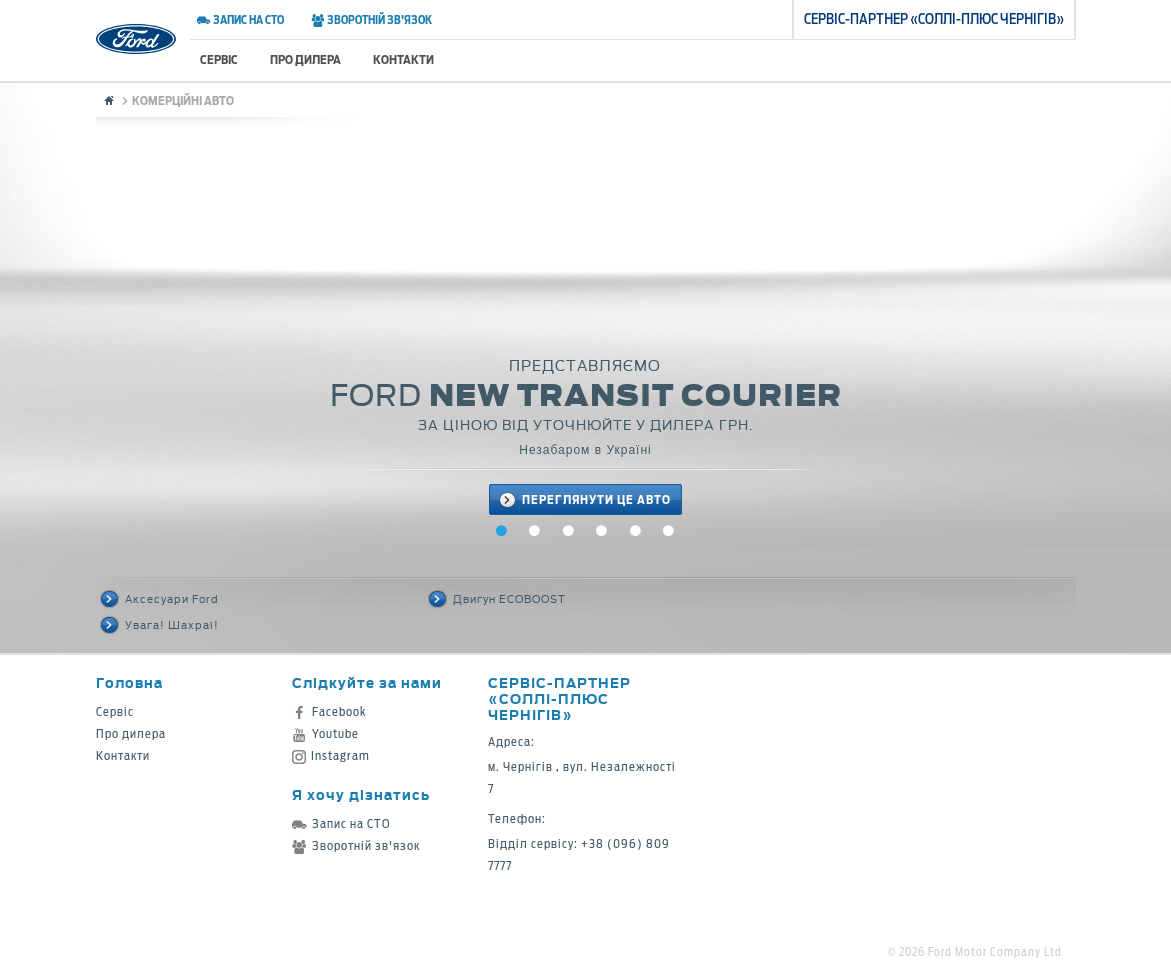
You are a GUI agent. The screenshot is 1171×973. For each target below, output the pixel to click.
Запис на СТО (240, 20)
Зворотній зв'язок (371, 20)
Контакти (403, 59)
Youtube (325, 733)
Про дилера (305, 59)
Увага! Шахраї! (160, 625)
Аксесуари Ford (160, 599)
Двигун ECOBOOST (497, 599)
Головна (129, 682)
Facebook (329, 711)
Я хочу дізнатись (361, 794)
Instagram (331, 755)
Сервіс (219, 59)
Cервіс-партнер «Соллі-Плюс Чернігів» (559, 698)
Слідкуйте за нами (367, 682)
